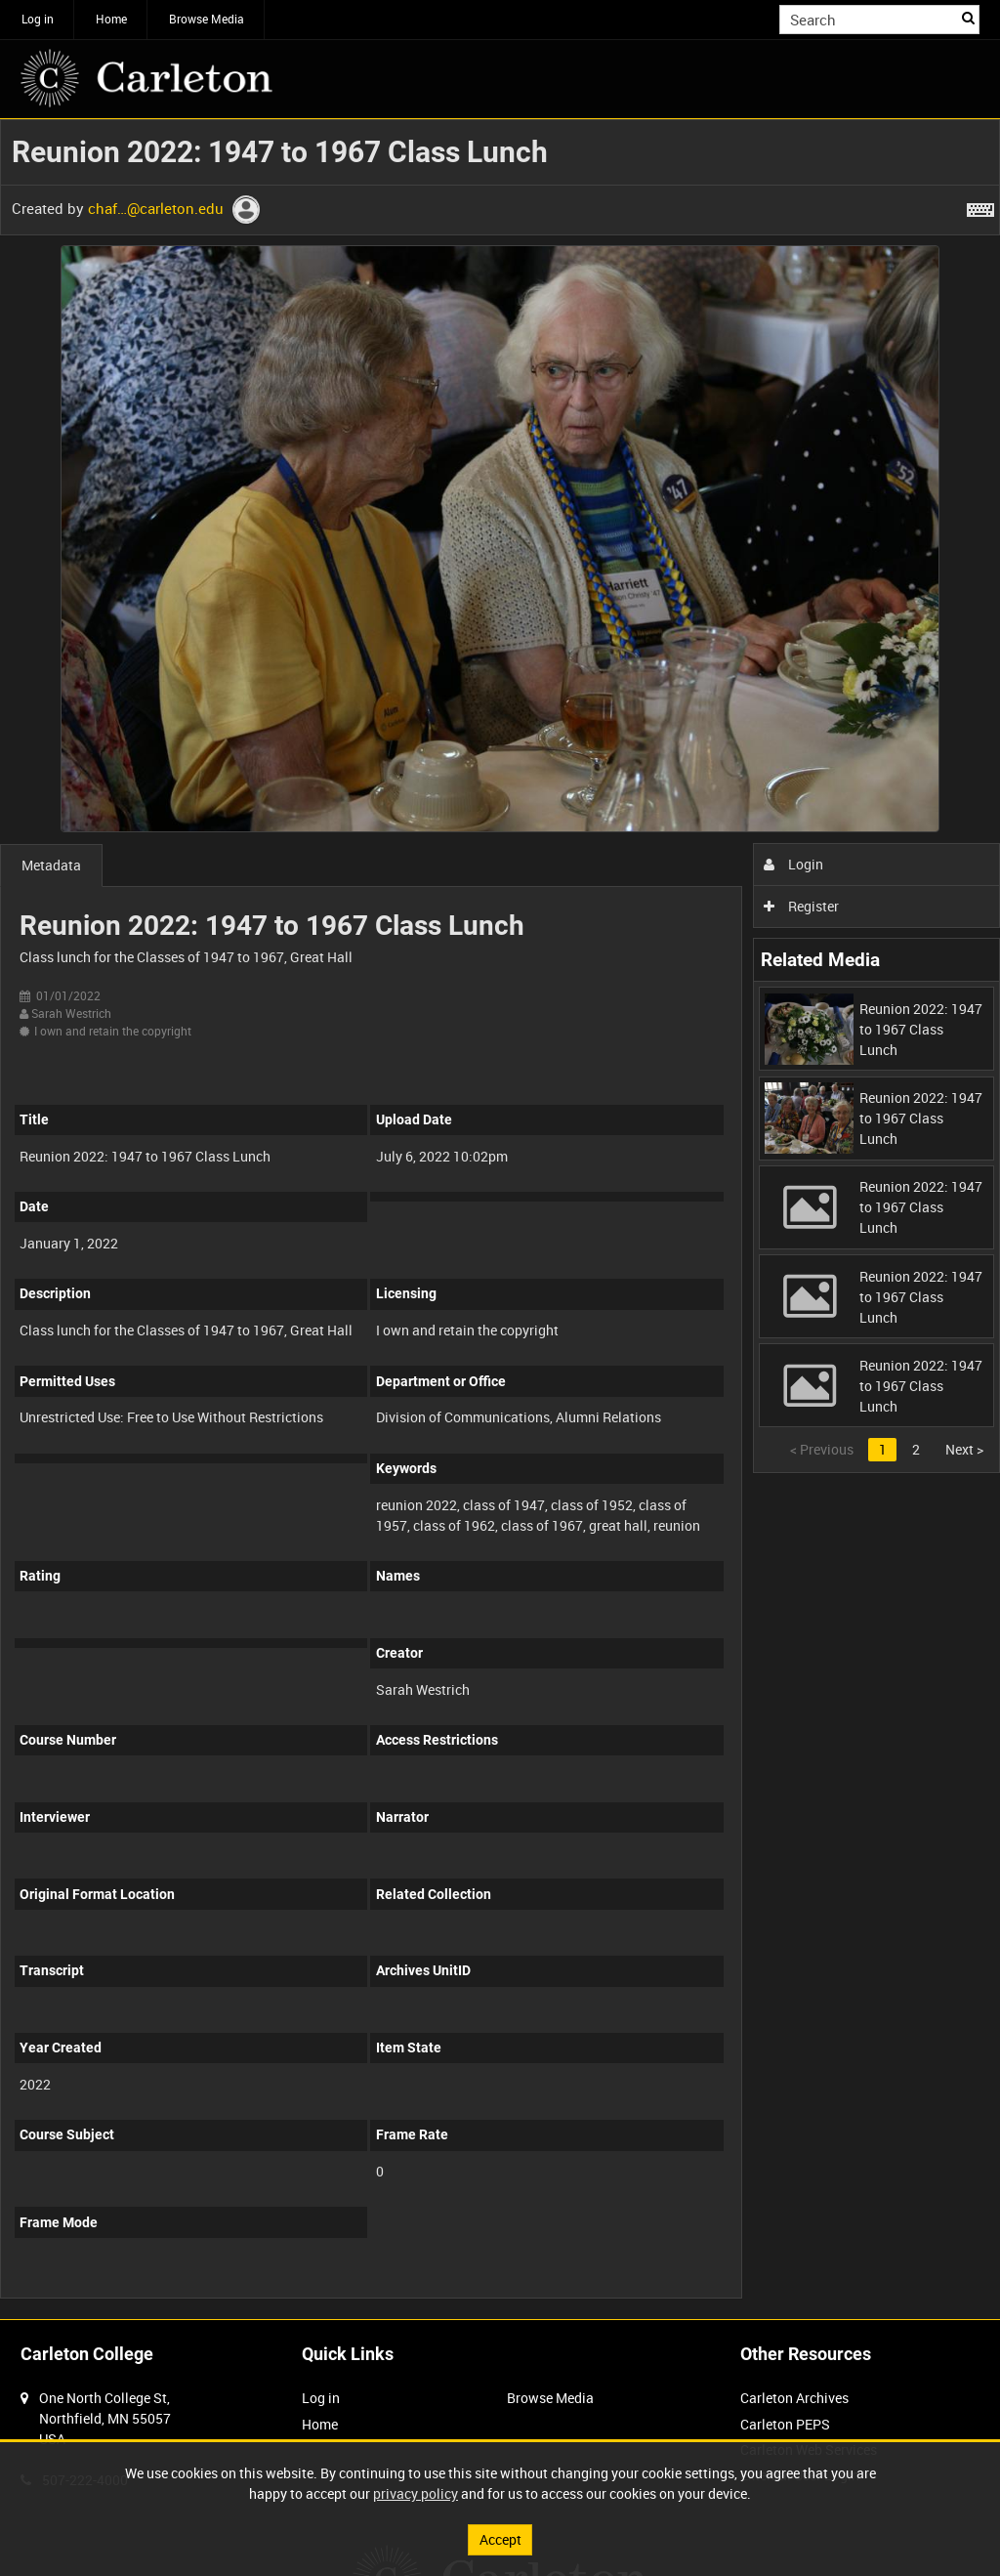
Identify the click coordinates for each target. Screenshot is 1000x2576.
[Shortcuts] (980, 206)
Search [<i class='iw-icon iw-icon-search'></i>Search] (968, 17)
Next (964, 1449)
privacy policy (415, 2493)
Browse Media (206, 18)
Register (801, 906)
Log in (37, 18)
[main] (500, 1219)
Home (111, 18)
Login (793, 864)
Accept (500, 2539)
